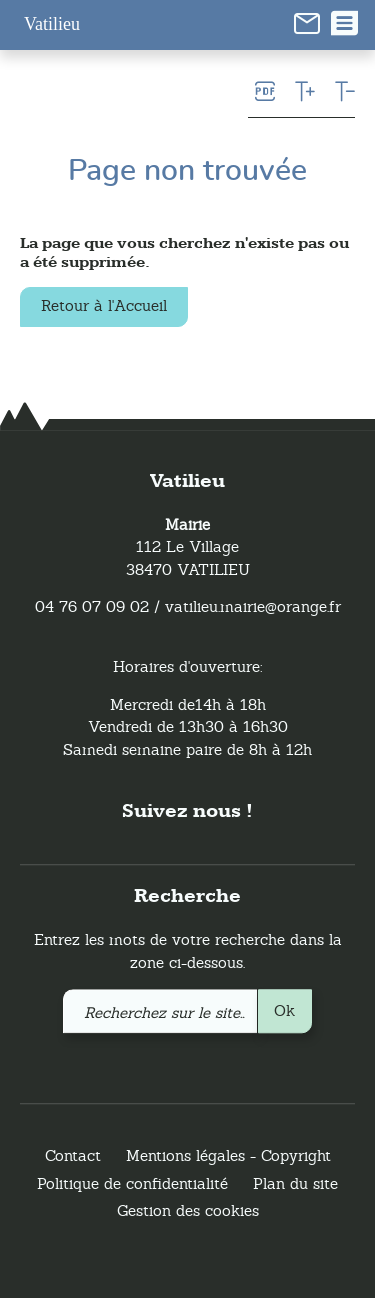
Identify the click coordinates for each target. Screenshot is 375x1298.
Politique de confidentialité (132, 1183)
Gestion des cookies (188, 1211)
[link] (307, 22)
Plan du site (295, 1183)
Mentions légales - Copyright (228, 1156)
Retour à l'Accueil (104, 305)
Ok (284, 1010)
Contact (73, 1156)
